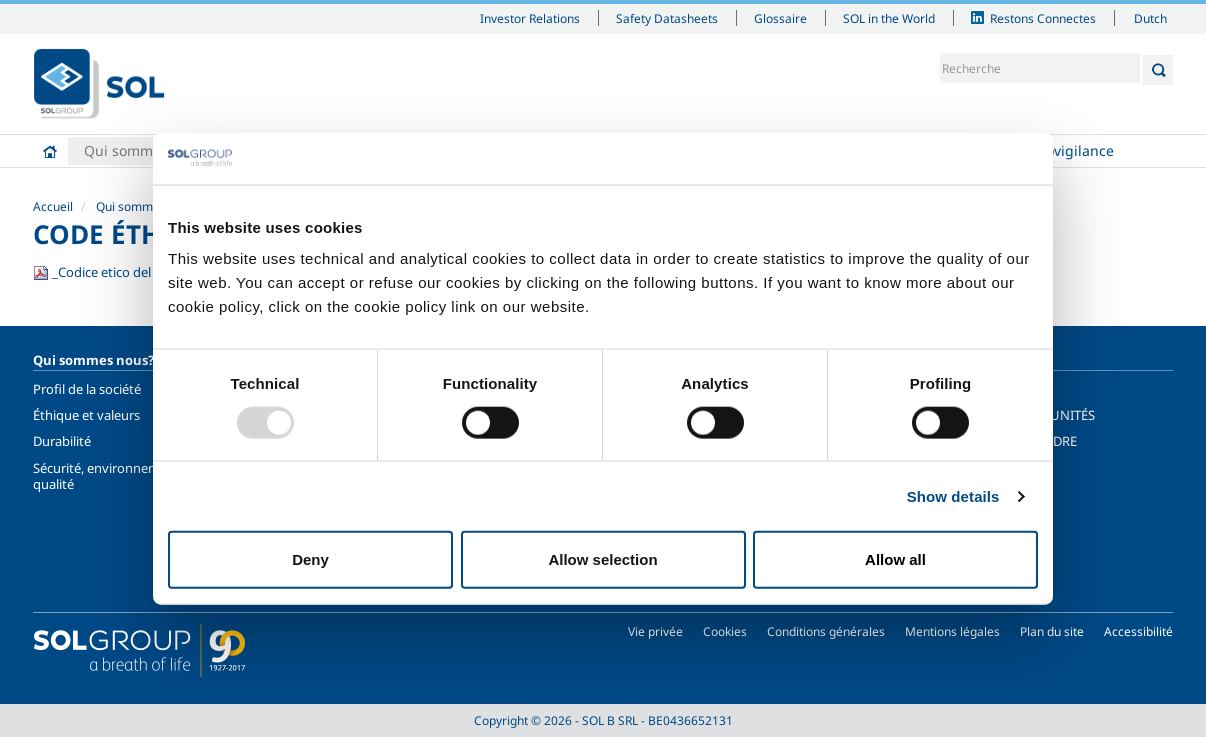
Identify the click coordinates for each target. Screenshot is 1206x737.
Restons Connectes (1043, 18)
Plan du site (1052, 631)
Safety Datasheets (667, 18)
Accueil (50, 151)
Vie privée (655, 631)
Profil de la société (87, 389)
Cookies (725, 631)
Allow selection (602, 559)
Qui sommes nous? (147, 150)
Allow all (895, 559)
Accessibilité (1138, 631)
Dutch (1150, 18)
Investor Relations (530, 18)
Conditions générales (826, 631)
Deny (310, 559)
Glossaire (780, 18)
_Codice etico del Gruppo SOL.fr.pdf (148, 272)
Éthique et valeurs (86, 415)
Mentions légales (952, 631)
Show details (953, 495)
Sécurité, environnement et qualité (114, 476)
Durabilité (62, 441)
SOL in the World (889, 18)
